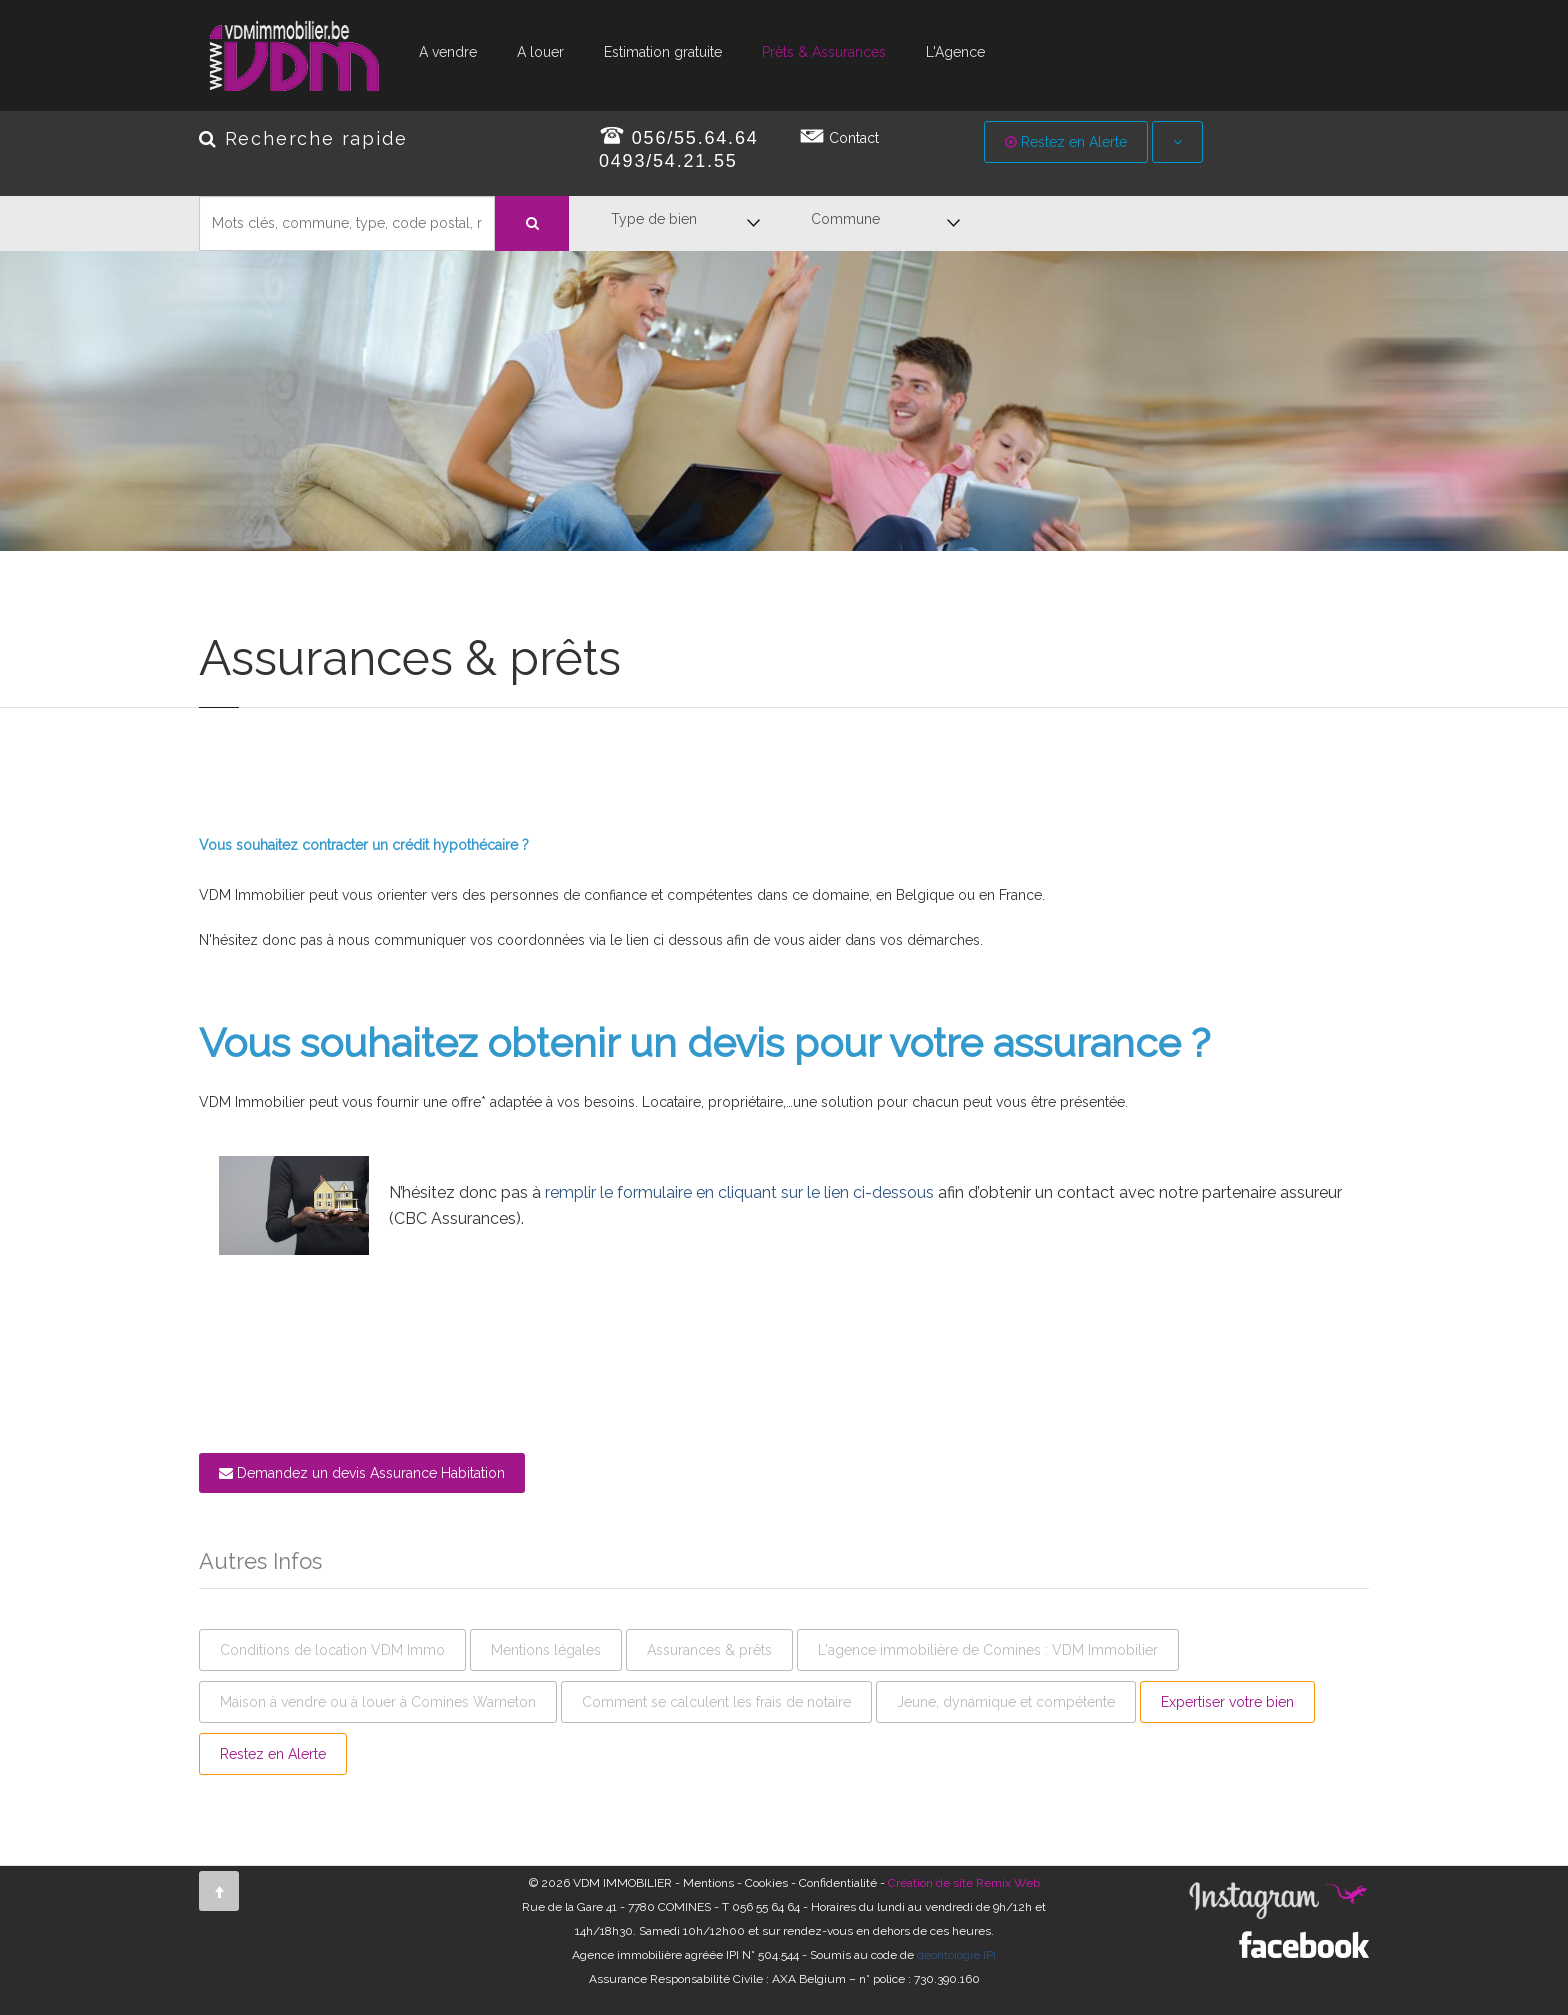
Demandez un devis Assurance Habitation (362, 1473)
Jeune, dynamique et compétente (1006, 1702)
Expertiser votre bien (1227, 1702)
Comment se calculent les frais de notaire (716, 1702)
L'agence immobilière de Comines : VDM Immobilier (988, 1650)
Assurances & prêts (709, 1650)
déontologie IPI (956, 1955)
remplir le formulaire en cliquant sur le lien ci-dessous (739, 1192)
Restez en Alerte (1066, 142)
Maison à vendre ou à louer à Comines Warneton (378, 1702)
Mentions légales (546, 1650)
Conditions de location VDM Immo (332, 1650)
